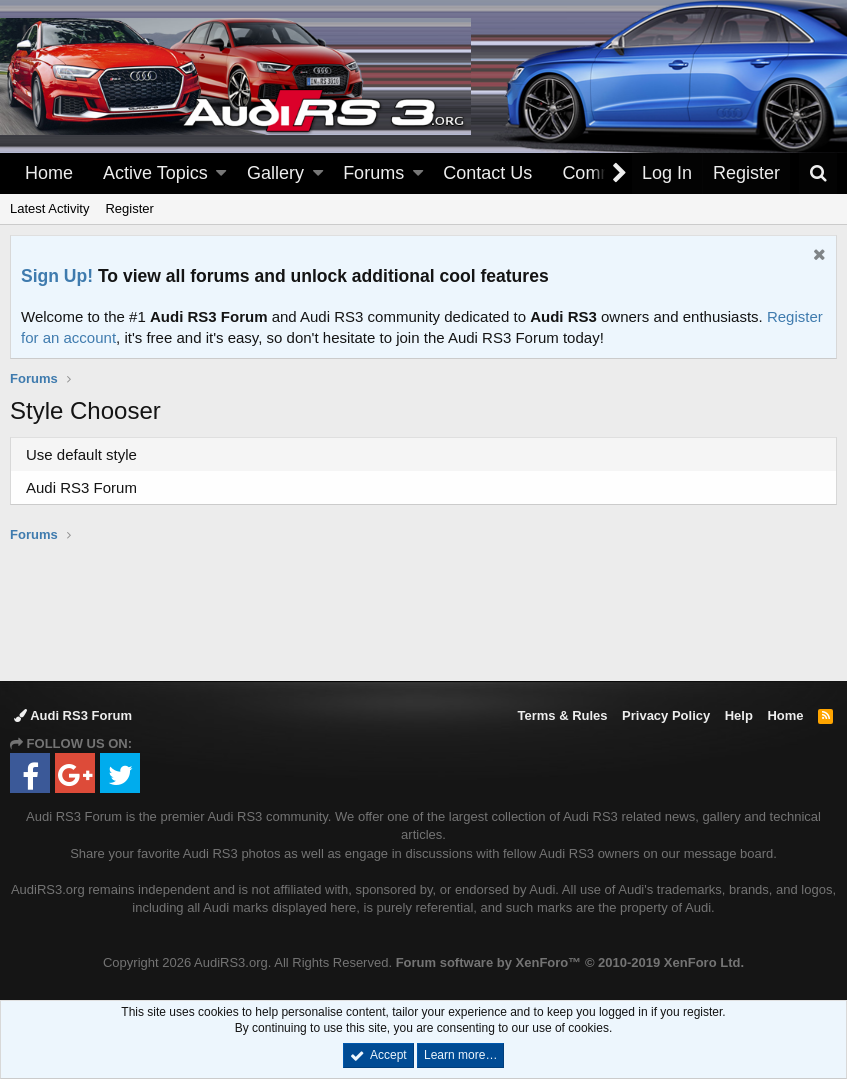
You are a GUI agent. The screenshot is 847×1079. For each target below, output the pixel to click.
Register (129, 208)
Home (49, 173)
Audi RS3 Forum (81, 487)
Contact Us (487, 173)
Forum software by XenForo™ (570, 962)
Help (739, 715)
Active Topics (155, 173)
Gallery (275, 173)
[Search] (818, 173)
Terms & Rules (562, 715)
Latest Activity (49, 208)
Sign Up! (57, 276)
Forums (373, 173)
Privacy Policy (666, 715)
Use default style (81, 454)
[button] (221, 173)
